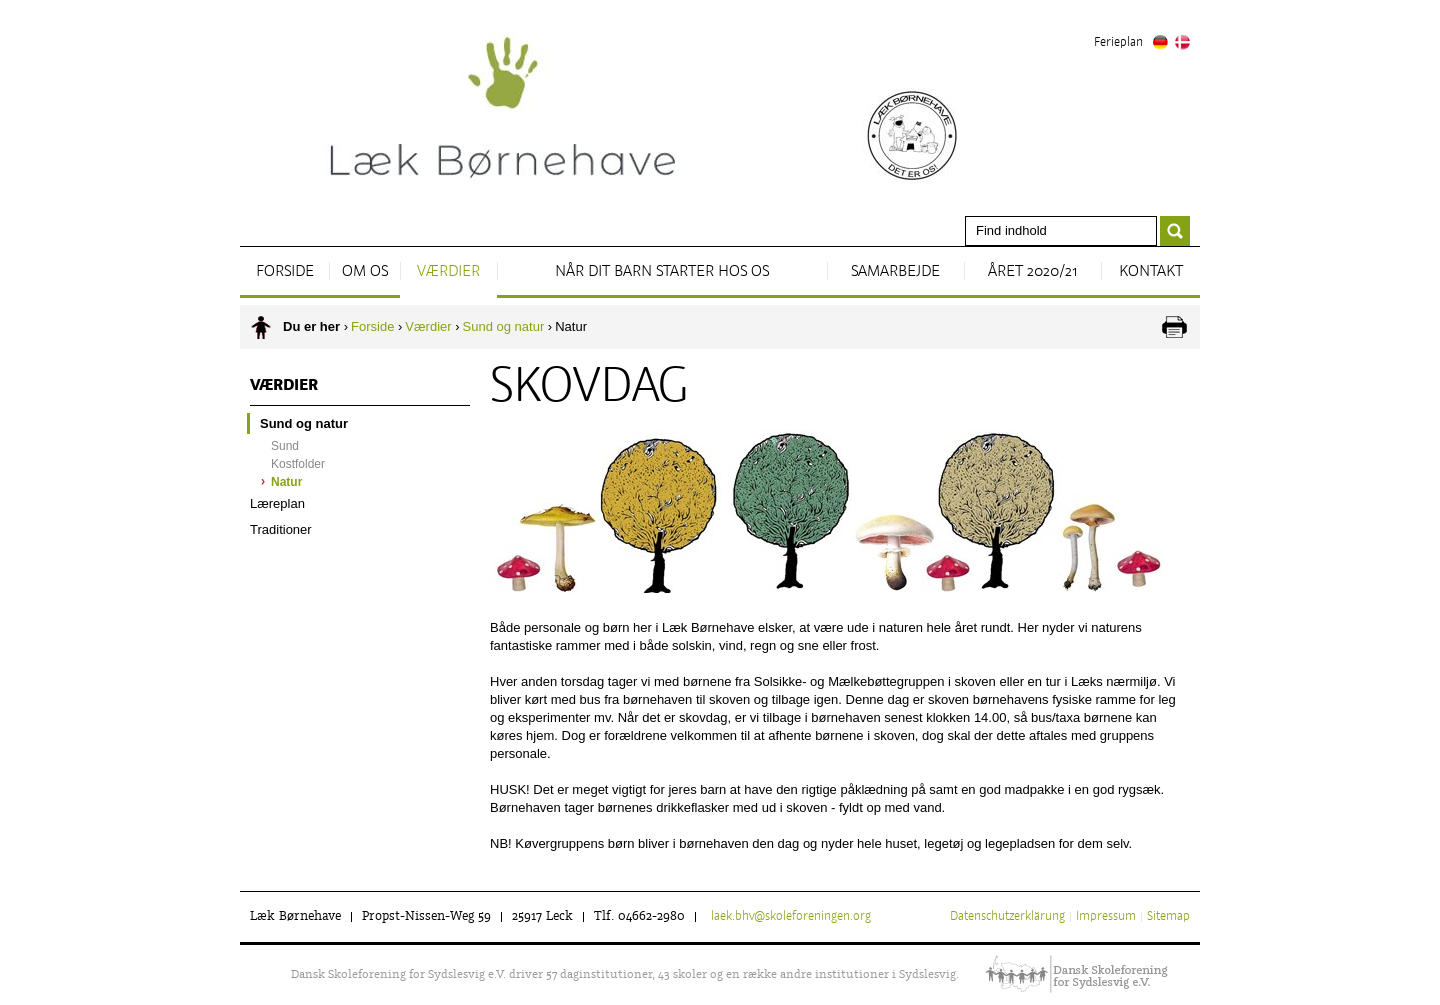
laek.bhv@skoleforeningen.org (791, 917)
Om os (365, 272)
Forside (285, 272)
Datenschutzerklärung (1007, 917)
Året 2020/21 (1032, 272)
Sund (285, 446)
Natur (286, 482)
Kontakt (1151, 272)
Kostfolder (298, 464)
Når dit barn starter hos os (662, 272)
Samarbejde (895, 272)
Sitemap (1168, 917)
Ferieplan (1118, 43)
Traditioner (281, 529)
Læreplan (277, 503)
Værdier (448, 272)
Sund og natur (504, 326)
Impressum (1106, 917)
